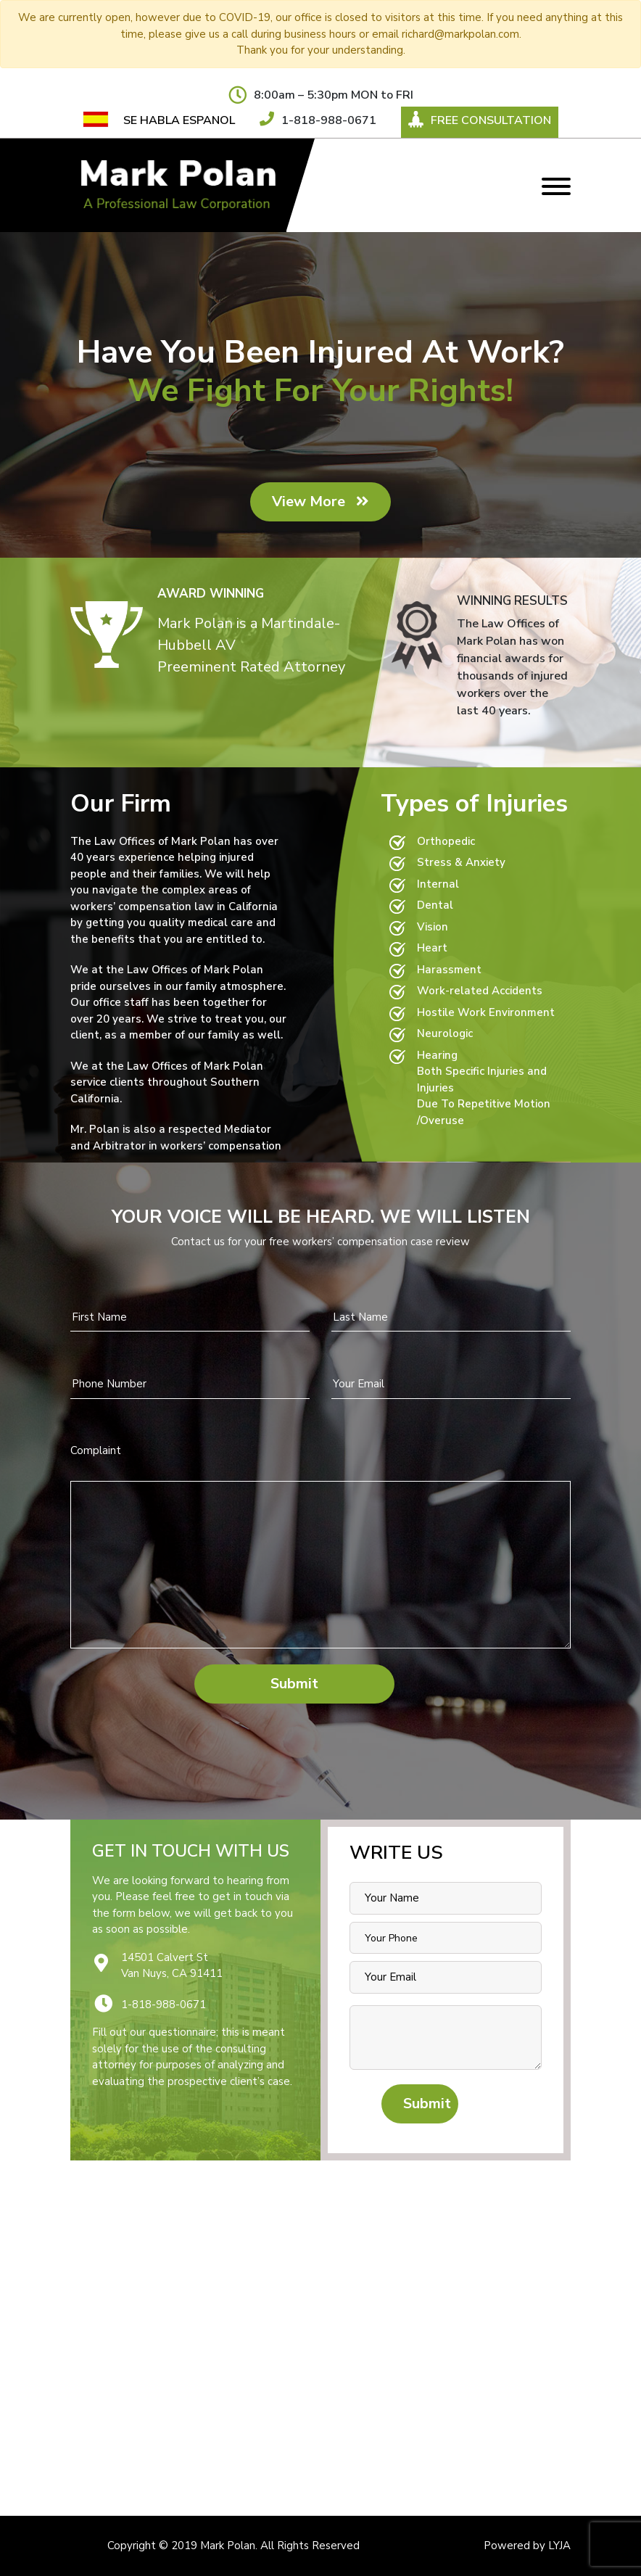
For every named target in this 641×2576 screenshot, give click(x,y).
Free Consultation (479, 120)
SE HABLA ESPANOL (179, 120)
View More (320, 502)
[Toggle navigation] (556, 185)
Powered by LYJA (527, 2545)
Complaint (95, 1450)
